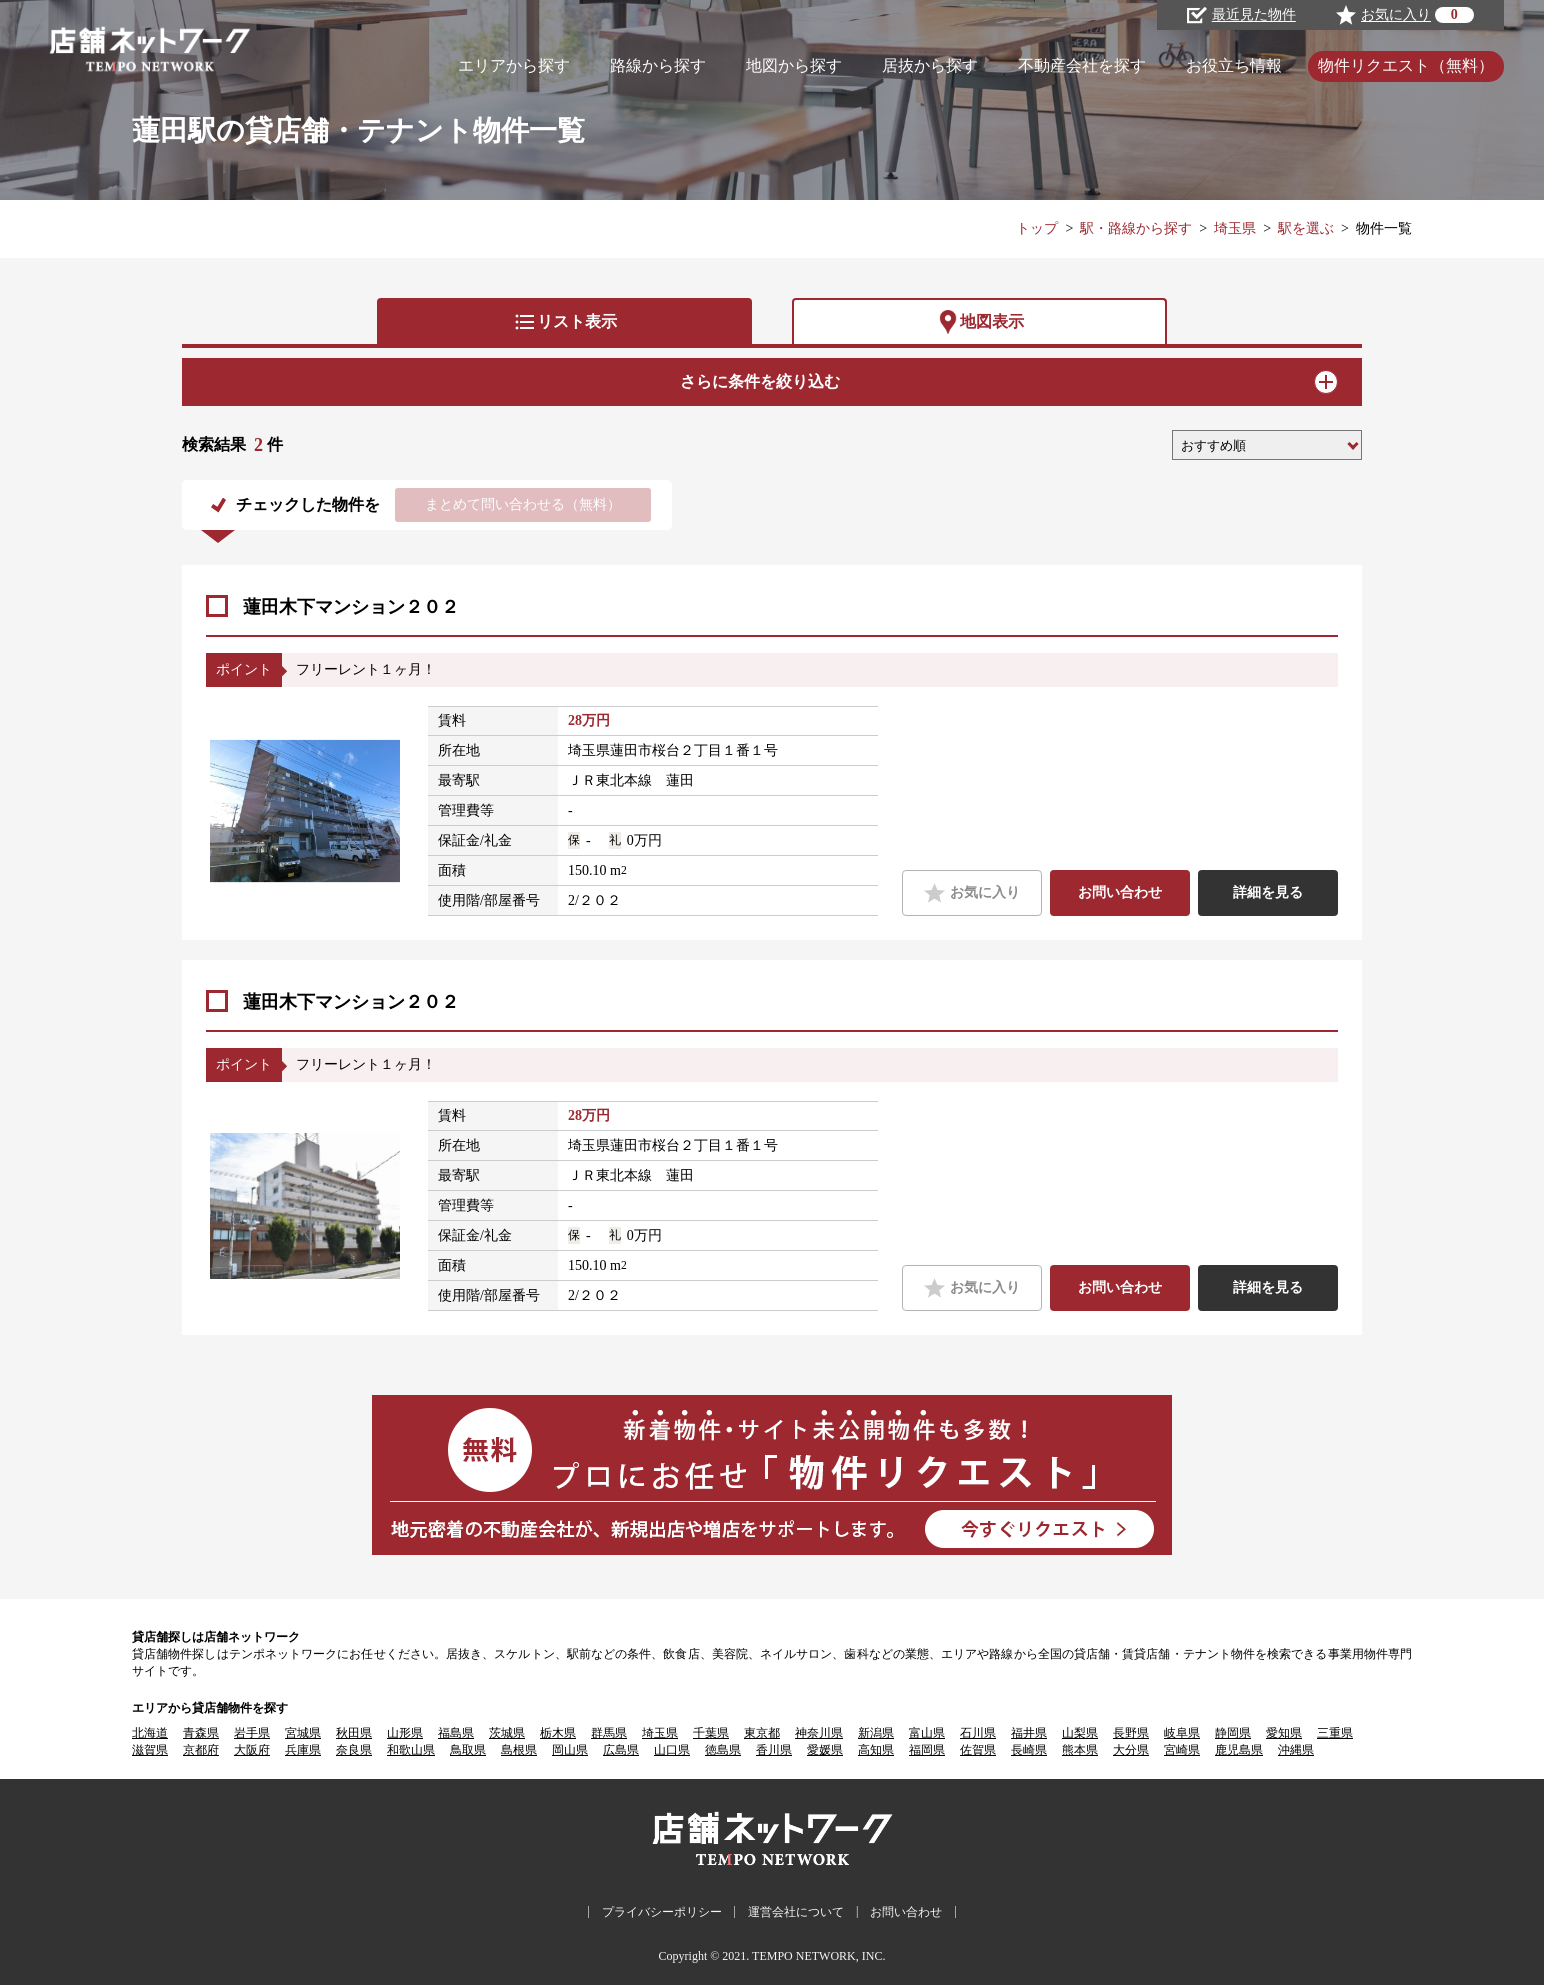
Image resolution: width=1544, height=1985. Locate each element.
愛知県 (1284, 1733)
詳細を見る (1268, 892)
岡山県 (570, 1750)
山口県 (672, 1750)
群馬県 (609, 1733)
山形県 (405, 1733)
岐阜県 (1182, 1733)
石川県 (978, 1733)
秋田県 (354, 1733)
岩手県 (252, 1733)
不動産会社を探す (1082, 65)
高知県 (876, 1750)
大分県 (1131, 1750)
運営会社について (796, 1912)
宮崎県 (1182, 1750)
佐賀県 (978, 1750)
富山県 (927, 1733)
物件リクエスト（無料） (1406, 65)
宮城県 (303, 1733)
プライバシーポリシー (662, 1912)
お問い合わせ (1120, 892)
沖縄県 (1296, 1750)
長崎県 (1029, 1750)
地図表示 (980, 322)
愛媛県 (825, 1750)
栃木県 (558, 1733)
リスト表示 (565, 322)
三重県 (1335, 1733)
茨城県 (507, 1733)
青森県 (201, 1733)
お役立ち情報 (1234, 65)
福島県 (456, 1733)
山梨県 (1080, 1733)
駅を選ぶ (1306, 228)
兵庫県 (303, 1750)
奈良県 (354, 1750)
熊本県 (1080, 1750)
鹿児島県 (1239, 1750)
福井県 (1029, 1733)
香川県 (774, 1750)
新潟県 (876, 1733)
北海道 (150, 1733)
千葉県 (711, 1733)
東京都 (762, 1733)
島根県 (519, 1750)
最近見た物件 (1241, 15)
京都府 (201, 1750)
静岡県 (1233, 1733)
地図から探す (794, 65)
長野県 (1131, 1733)
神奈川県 (819, 1733)
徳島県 (723, 1750)
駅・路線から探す (1136, 228)
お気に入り (971, 893)
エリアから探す (514, 65)
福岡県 (927, 1750)
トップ (1037, 228)
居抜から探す (930, 65)
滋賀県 (150, 1750)
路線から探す (658, 65)
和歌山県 (411, 1750)
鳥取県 (468, 1750)
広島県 (621, 1750)
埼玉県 (1235, 228)
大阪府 (252, 1750)
